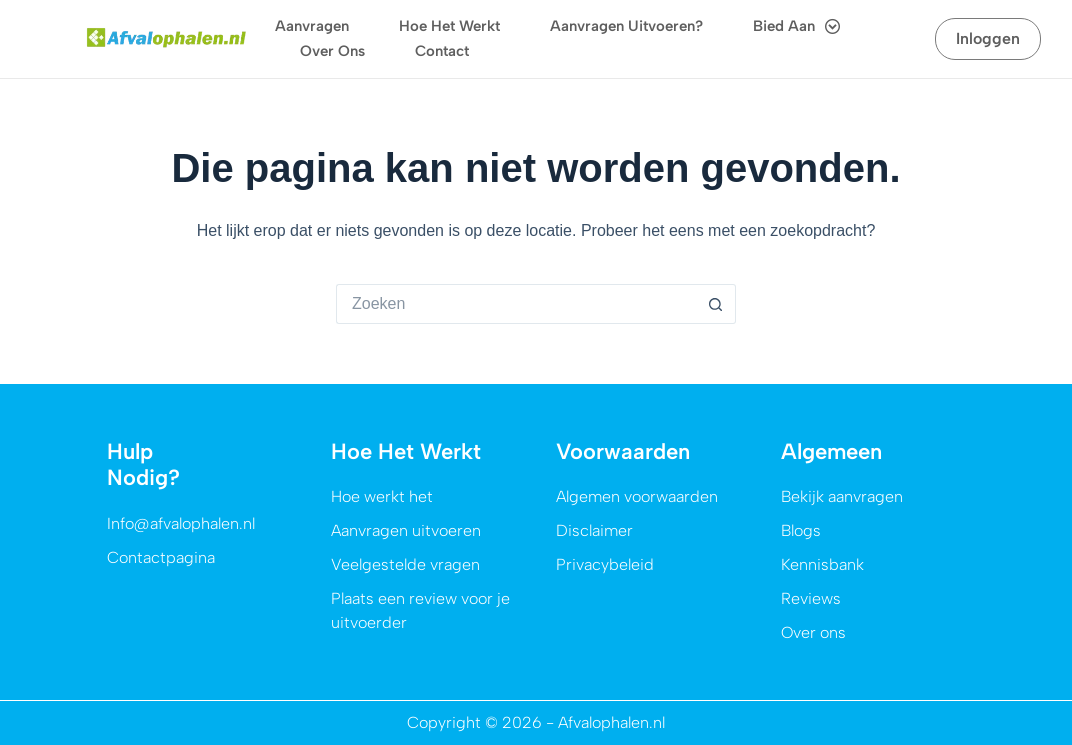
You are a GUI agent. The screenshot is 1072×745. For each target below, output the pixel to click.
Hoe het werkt (449, 26)
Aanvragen (312, 26)
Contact (442, 51)
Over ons (332, 51)
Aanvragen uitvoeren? (626, 26)
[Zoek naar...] (516, 304)
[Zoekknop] (716, 304)
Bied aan (796, 26)
